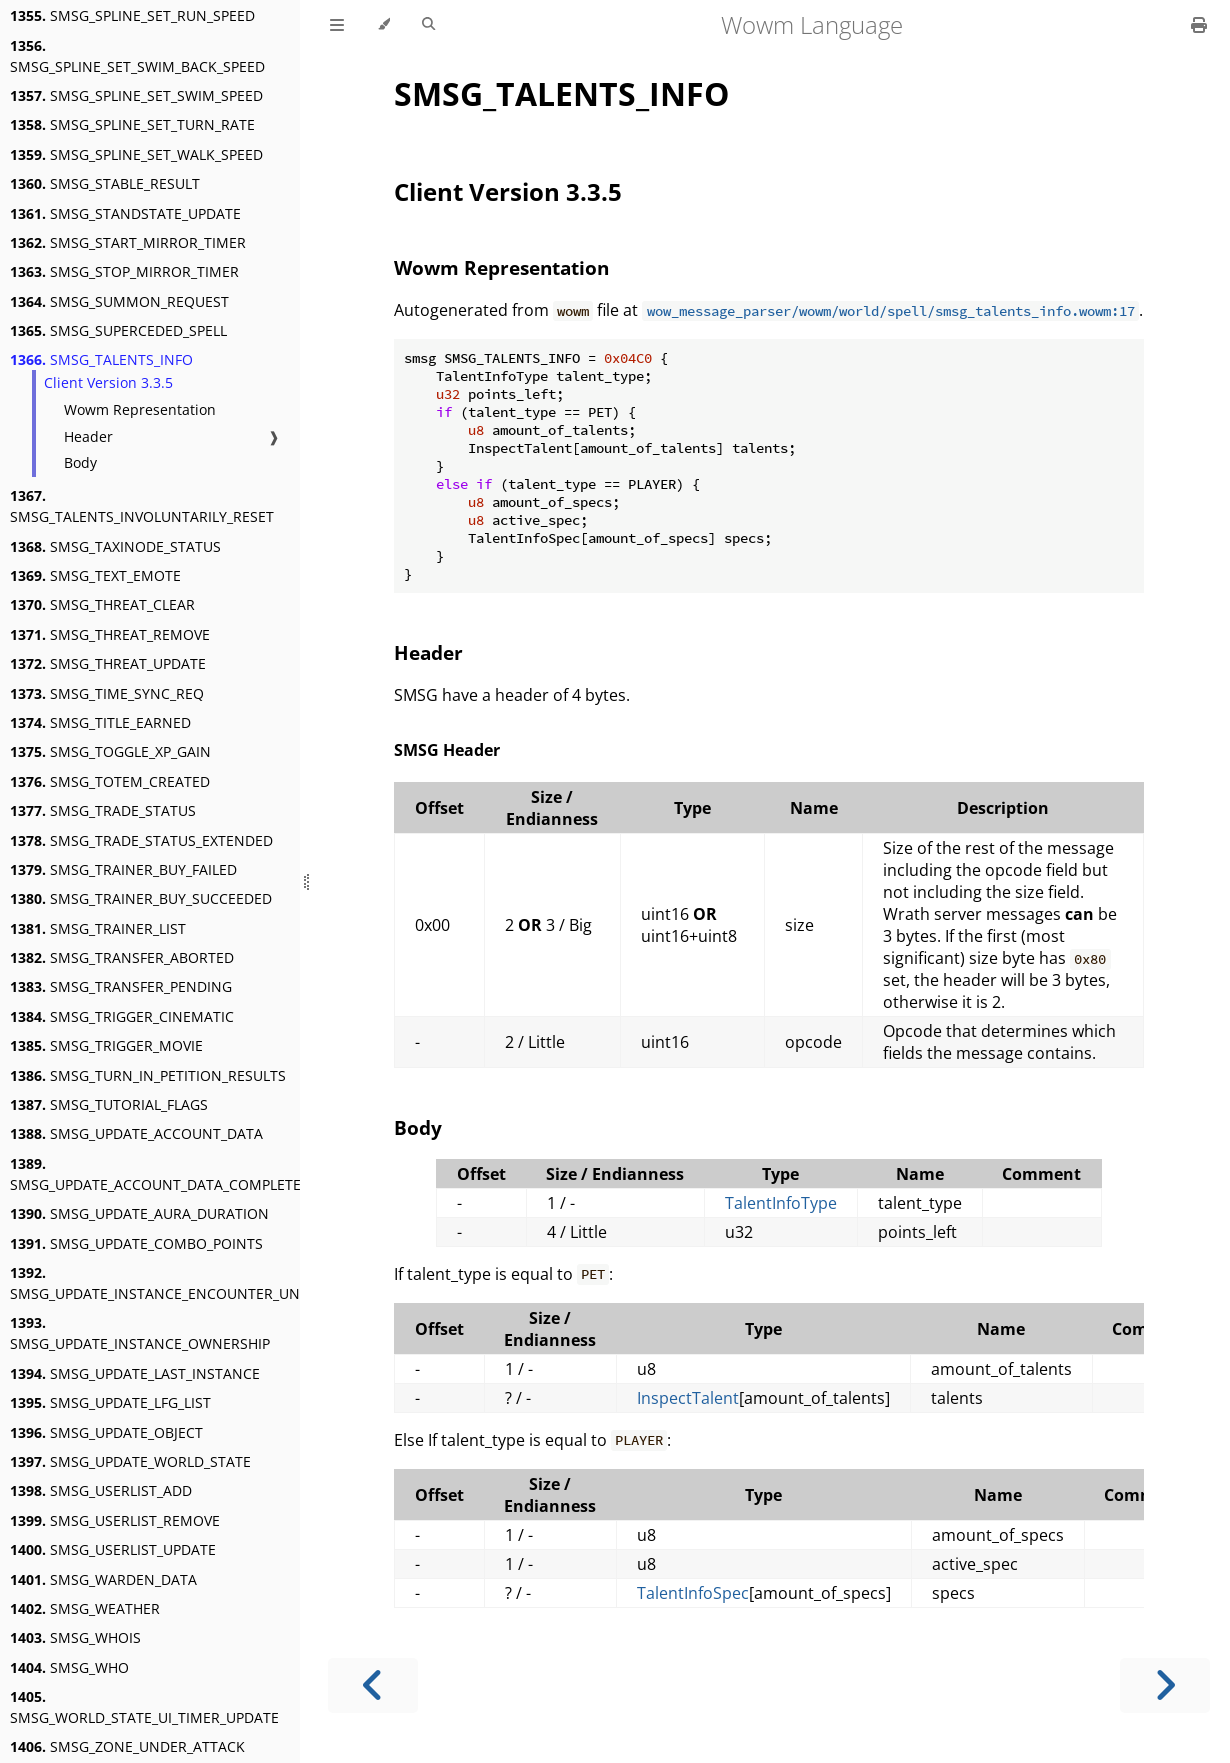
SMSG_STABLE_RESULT (105, 183)
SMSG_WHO (69, 1667)
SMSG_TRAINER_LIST (98, 928)
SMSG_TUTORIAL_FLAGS (109, 1104)
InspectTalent (688, 1398)
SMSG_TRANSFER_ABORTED (122, 957)
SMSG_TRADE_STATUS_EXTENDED (141, 840)
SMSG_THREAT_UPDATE (108, 663)
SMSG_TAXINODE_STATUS (115, 546)
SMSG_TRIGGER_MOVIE (106, 1045)
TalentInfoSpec (693, 1593)
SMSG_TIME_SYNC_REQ (107, 693)
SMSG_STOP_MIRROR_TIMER (124, 271)
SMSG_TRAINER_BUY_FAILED (123, 869)
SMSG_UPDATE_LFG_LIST (110, 1402)
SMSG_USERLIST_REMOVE (115, 1520)
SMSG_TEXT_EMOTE (95, 575)
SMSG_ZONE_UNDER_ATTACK (127, 1746)
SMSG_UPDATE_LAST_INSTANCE (135, 1373)
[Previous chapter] (373, 1685)
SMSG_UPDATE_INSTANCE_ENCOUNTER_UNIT (161, 1283)
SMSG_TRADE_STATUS (103, 810)
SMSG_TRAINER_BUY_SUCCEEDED (141, 898)
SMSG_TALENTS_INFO (101, 359)
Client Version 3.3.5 (108, 382)
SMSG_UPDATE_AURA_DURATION (139, 1213)
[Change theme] (383, 25)
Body (80, 462)
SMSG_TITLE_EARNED (100, 722)
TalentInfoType (781, 1203)
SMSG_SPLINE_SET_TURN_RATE (132, 124)
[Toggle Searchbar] (428, 25)
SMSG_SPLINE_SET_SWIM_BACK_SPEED (137, 56)
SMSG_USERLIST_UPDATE (113, 1549)
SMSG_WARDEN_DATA (103, 1579)
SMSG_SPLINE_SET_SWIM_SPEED (136, 95)
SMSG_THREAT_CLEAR (102, 604)
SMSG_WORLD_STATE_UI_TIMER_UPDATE (144, 1707)
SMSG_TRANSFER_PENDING (121, 986)
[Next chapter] (1165, 1685)
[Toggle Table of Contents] (337, 25)
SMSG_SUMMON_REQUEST (119, 301)
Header (88, 436)
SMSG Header (447, 750)
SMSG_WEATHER (85, 1608)
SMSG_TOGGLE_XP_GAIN (110, 751)
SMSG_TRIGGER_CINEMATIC (122, 1016)
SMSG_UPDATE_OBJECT (106, 1432)
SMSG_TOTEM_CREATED (110, 781)
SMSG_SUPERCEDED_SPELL (118, 330)
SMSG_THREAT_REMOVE (110, 634)
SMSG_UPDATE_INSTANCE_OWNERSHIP (140, 1333)
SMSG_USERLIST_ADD (101, 1490)
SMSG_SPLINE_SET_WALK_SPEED (136, 154)
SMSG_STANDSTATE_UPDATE (125, 213)
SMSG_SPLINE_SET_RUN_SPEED (132, 15)
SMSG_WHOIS (75, 1637)
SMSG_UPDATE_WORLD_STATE (130, 1461)
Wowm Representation (140, 409)
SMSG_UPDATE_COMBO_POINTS (136, 1243)
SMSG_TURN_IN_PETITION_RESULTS (148, 1075)
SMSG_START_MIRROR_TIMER (128, 242)
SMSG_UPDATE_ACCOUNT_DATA (136, 1133)
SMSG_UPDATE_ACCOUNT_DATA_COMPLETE (155, 1174)
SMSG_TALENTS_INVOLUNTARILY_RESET (142, 506)
